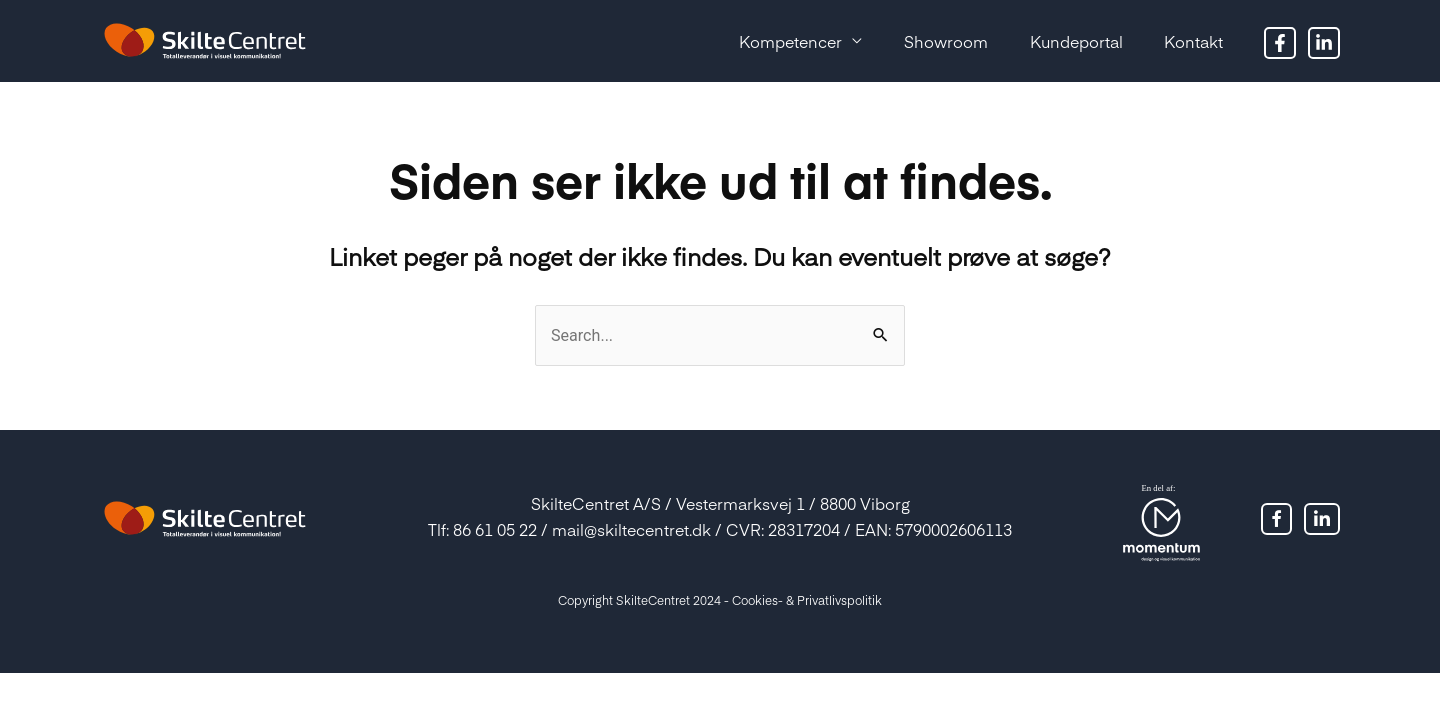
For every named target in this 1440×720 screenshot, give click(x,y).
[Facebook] (1280, 43)
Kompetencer (761, 41)
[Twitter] (1324, 43)
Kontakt (1189, 41)
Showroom (925, 41)
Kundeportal (1063, 41)
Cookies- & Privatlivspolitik (807, 600)
